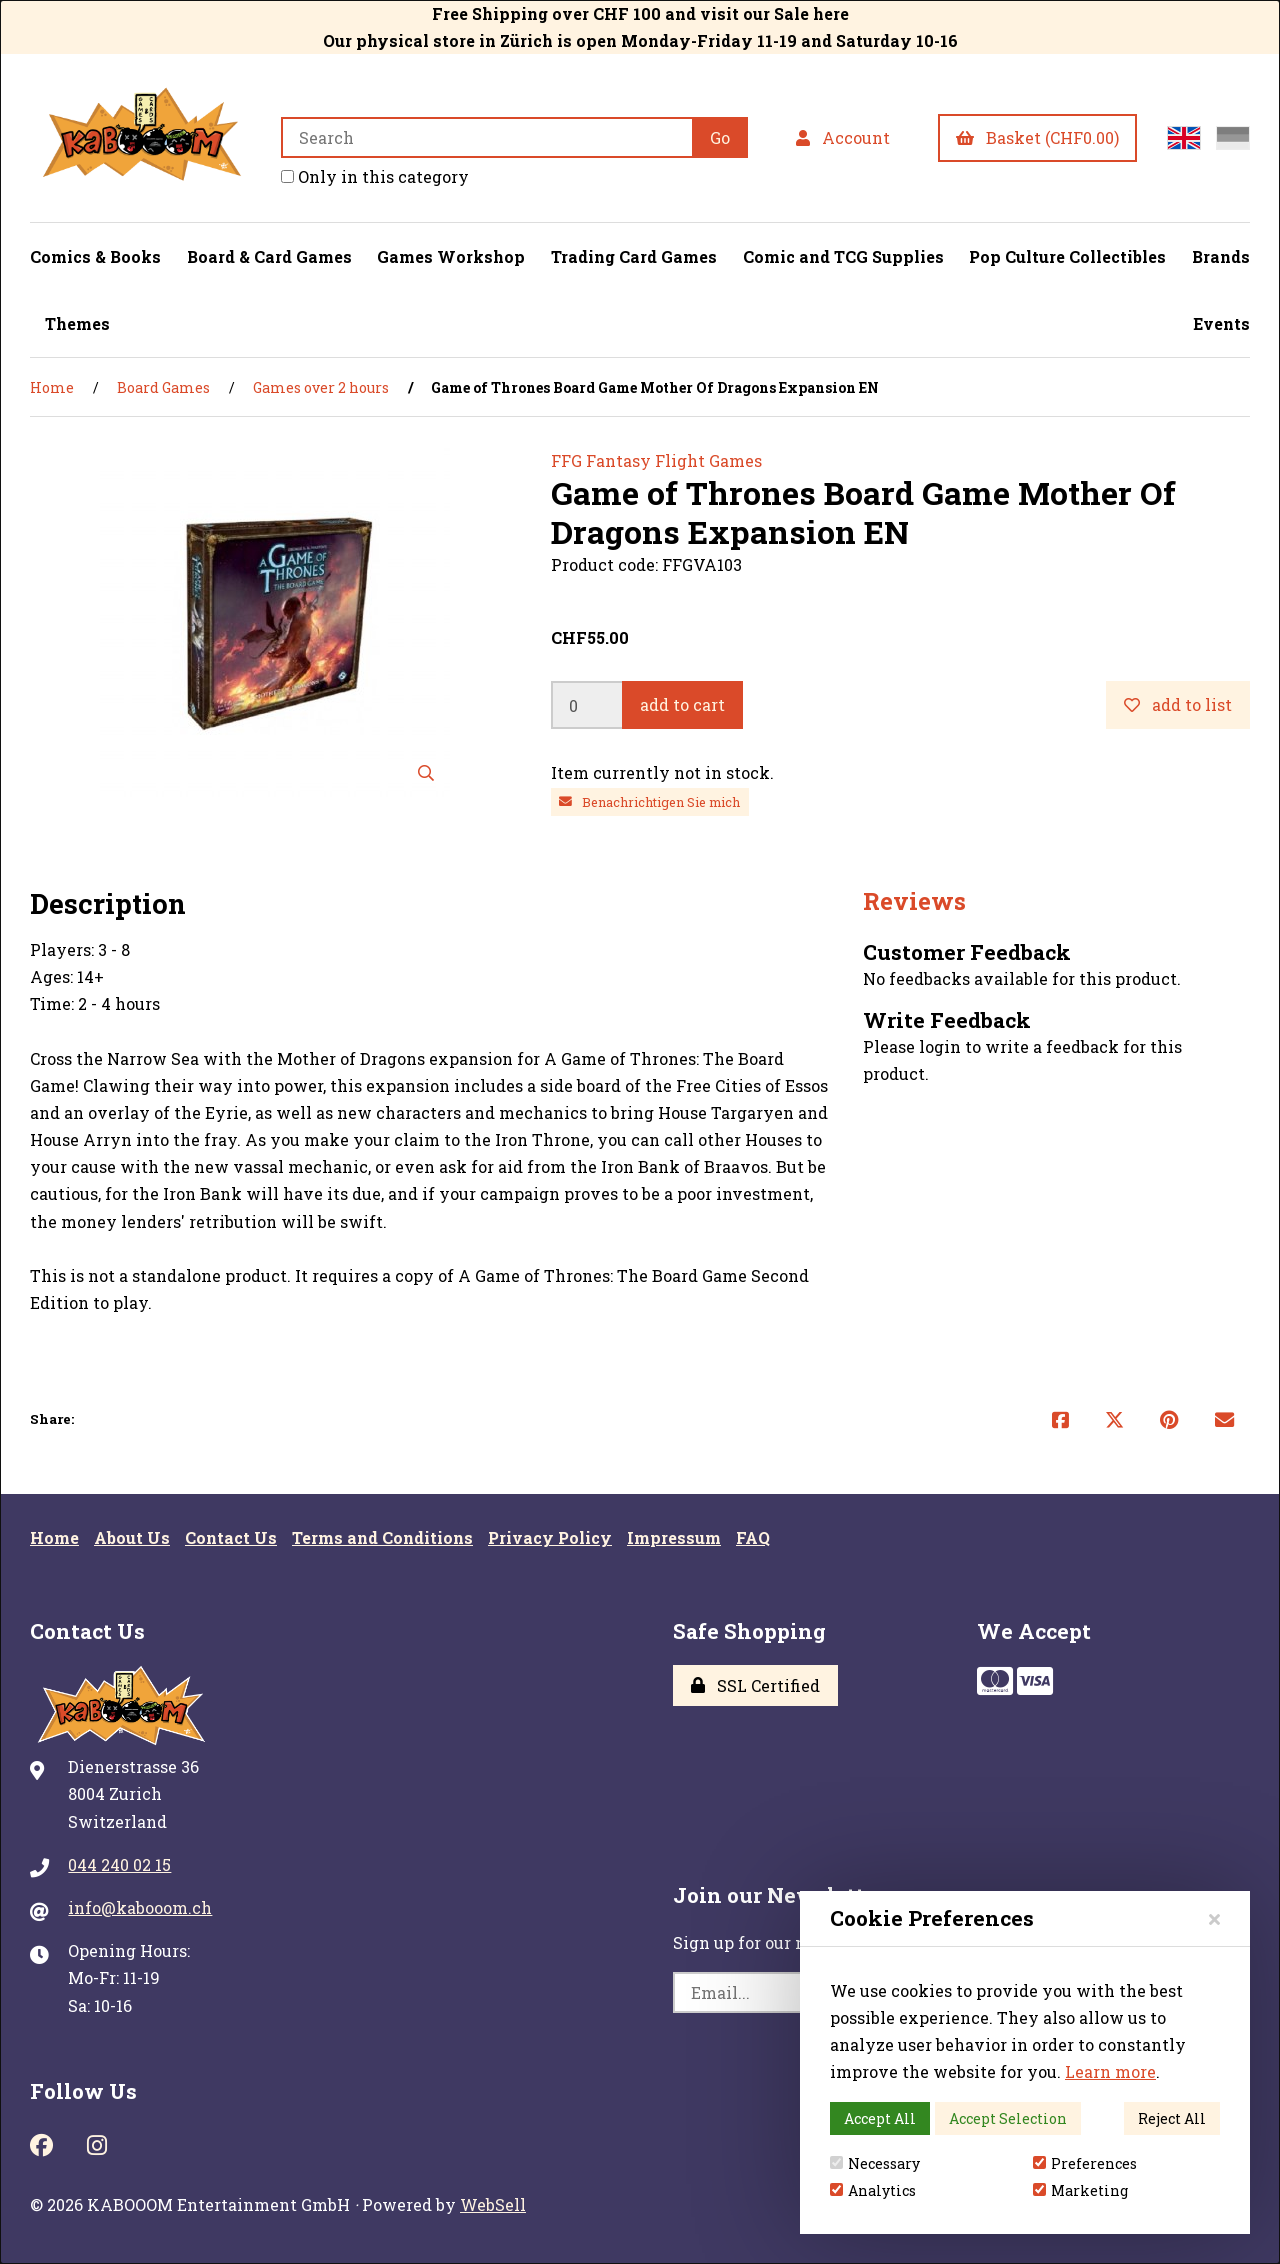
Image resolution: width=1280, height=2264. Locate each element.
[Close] (1214, 1918)
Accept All (880, 2118)
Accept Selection (1008, 2118)
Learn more (1110, 2071)
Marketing (1080, 2190)
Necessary (875, 2163)
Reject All (1172, 2118)
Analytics (873, 2190)
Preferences (1085, 2163)
